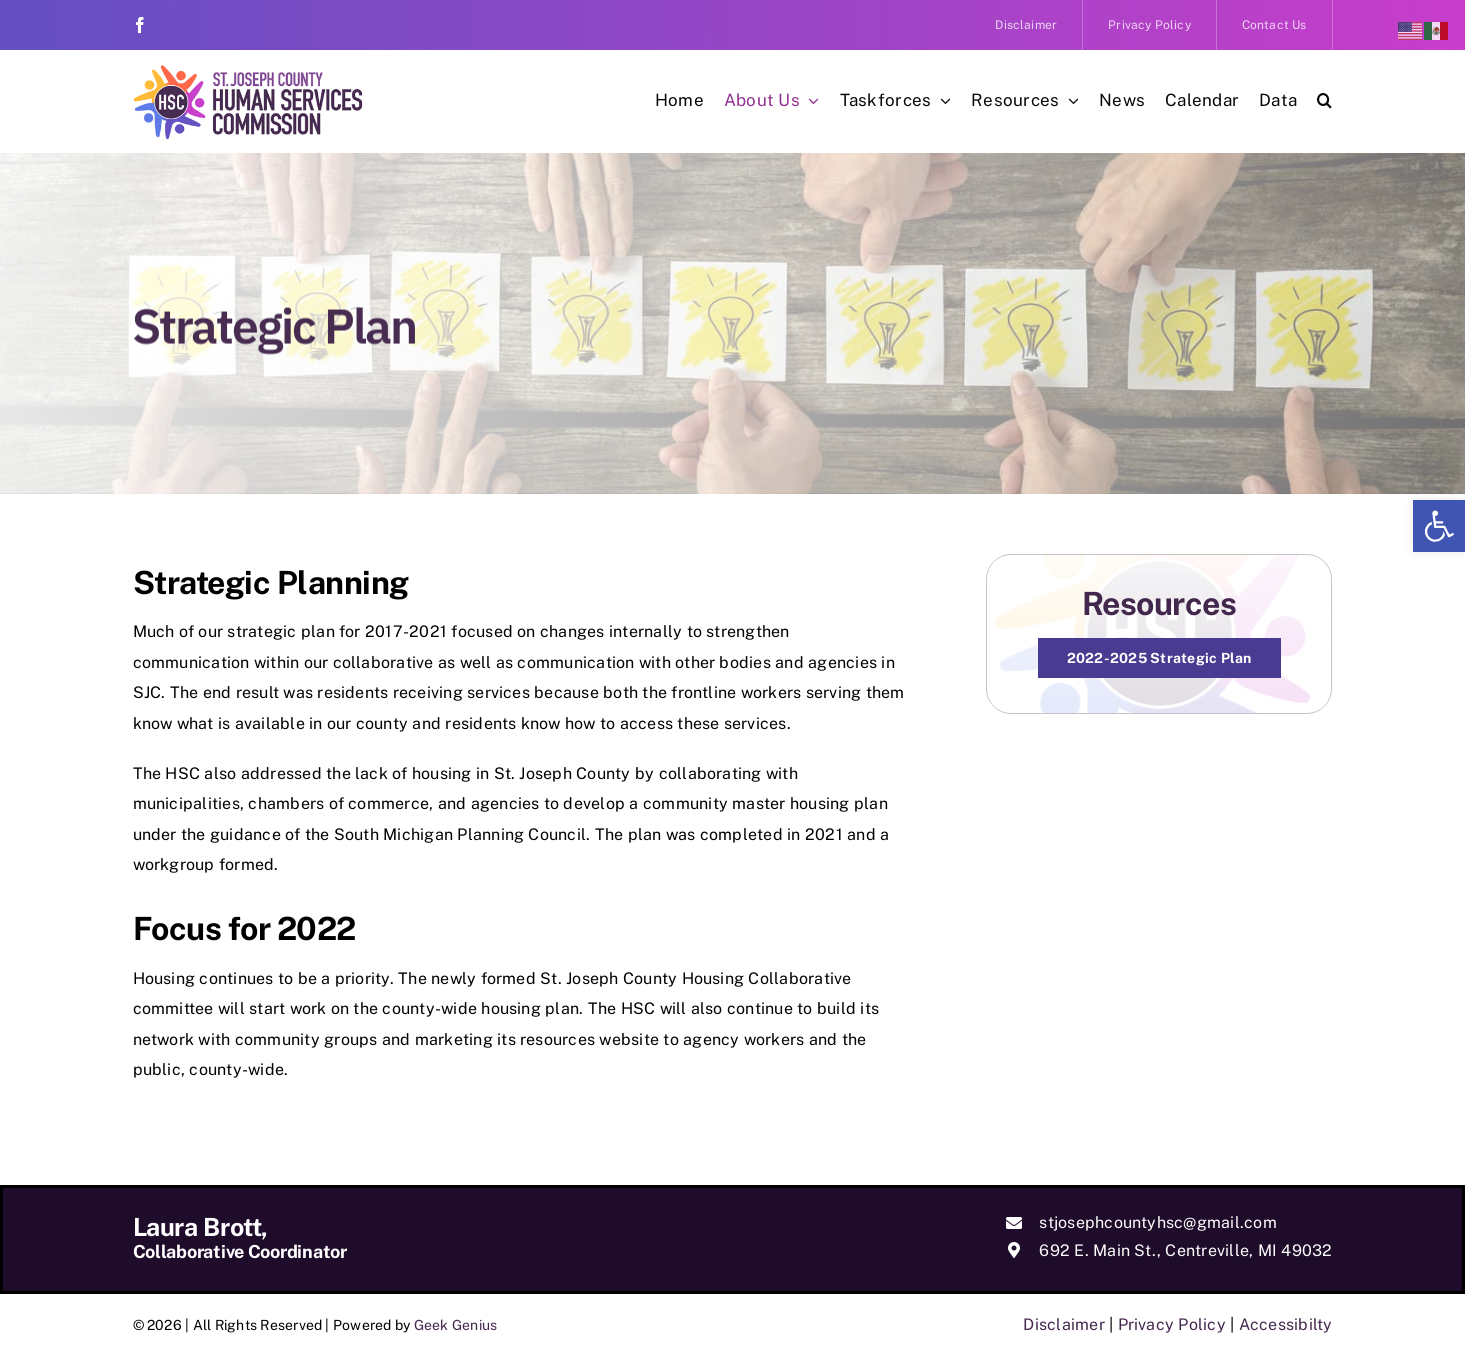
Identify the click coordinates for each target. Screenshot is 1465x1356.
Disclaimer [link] (1063, 1324)
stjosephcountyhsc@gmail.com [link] (1157, 1222)
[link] (1439, 526)
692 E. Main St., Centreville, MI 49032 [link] (1185, 1250)
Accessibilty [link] (1286, 1324)
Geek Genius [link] (456, 1325)
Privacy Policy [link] (1172, 1324)
